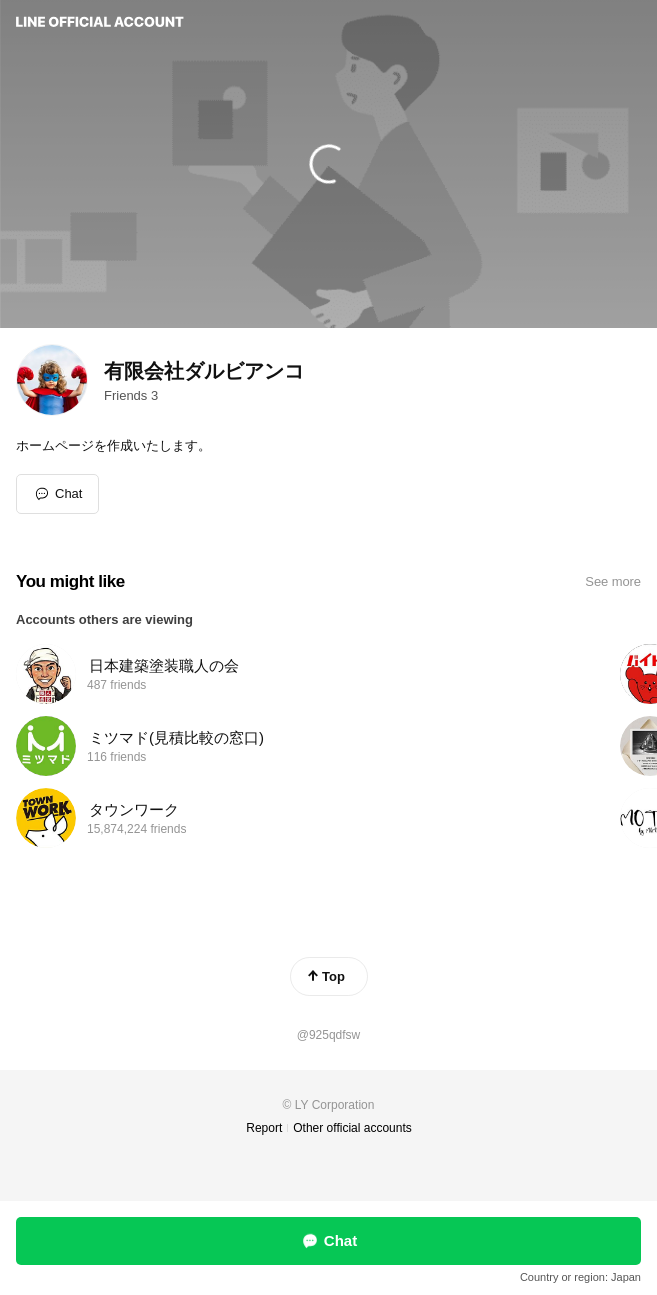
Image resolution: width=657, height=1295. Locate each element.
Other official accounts (352, 1128)
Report (264, 1128)
